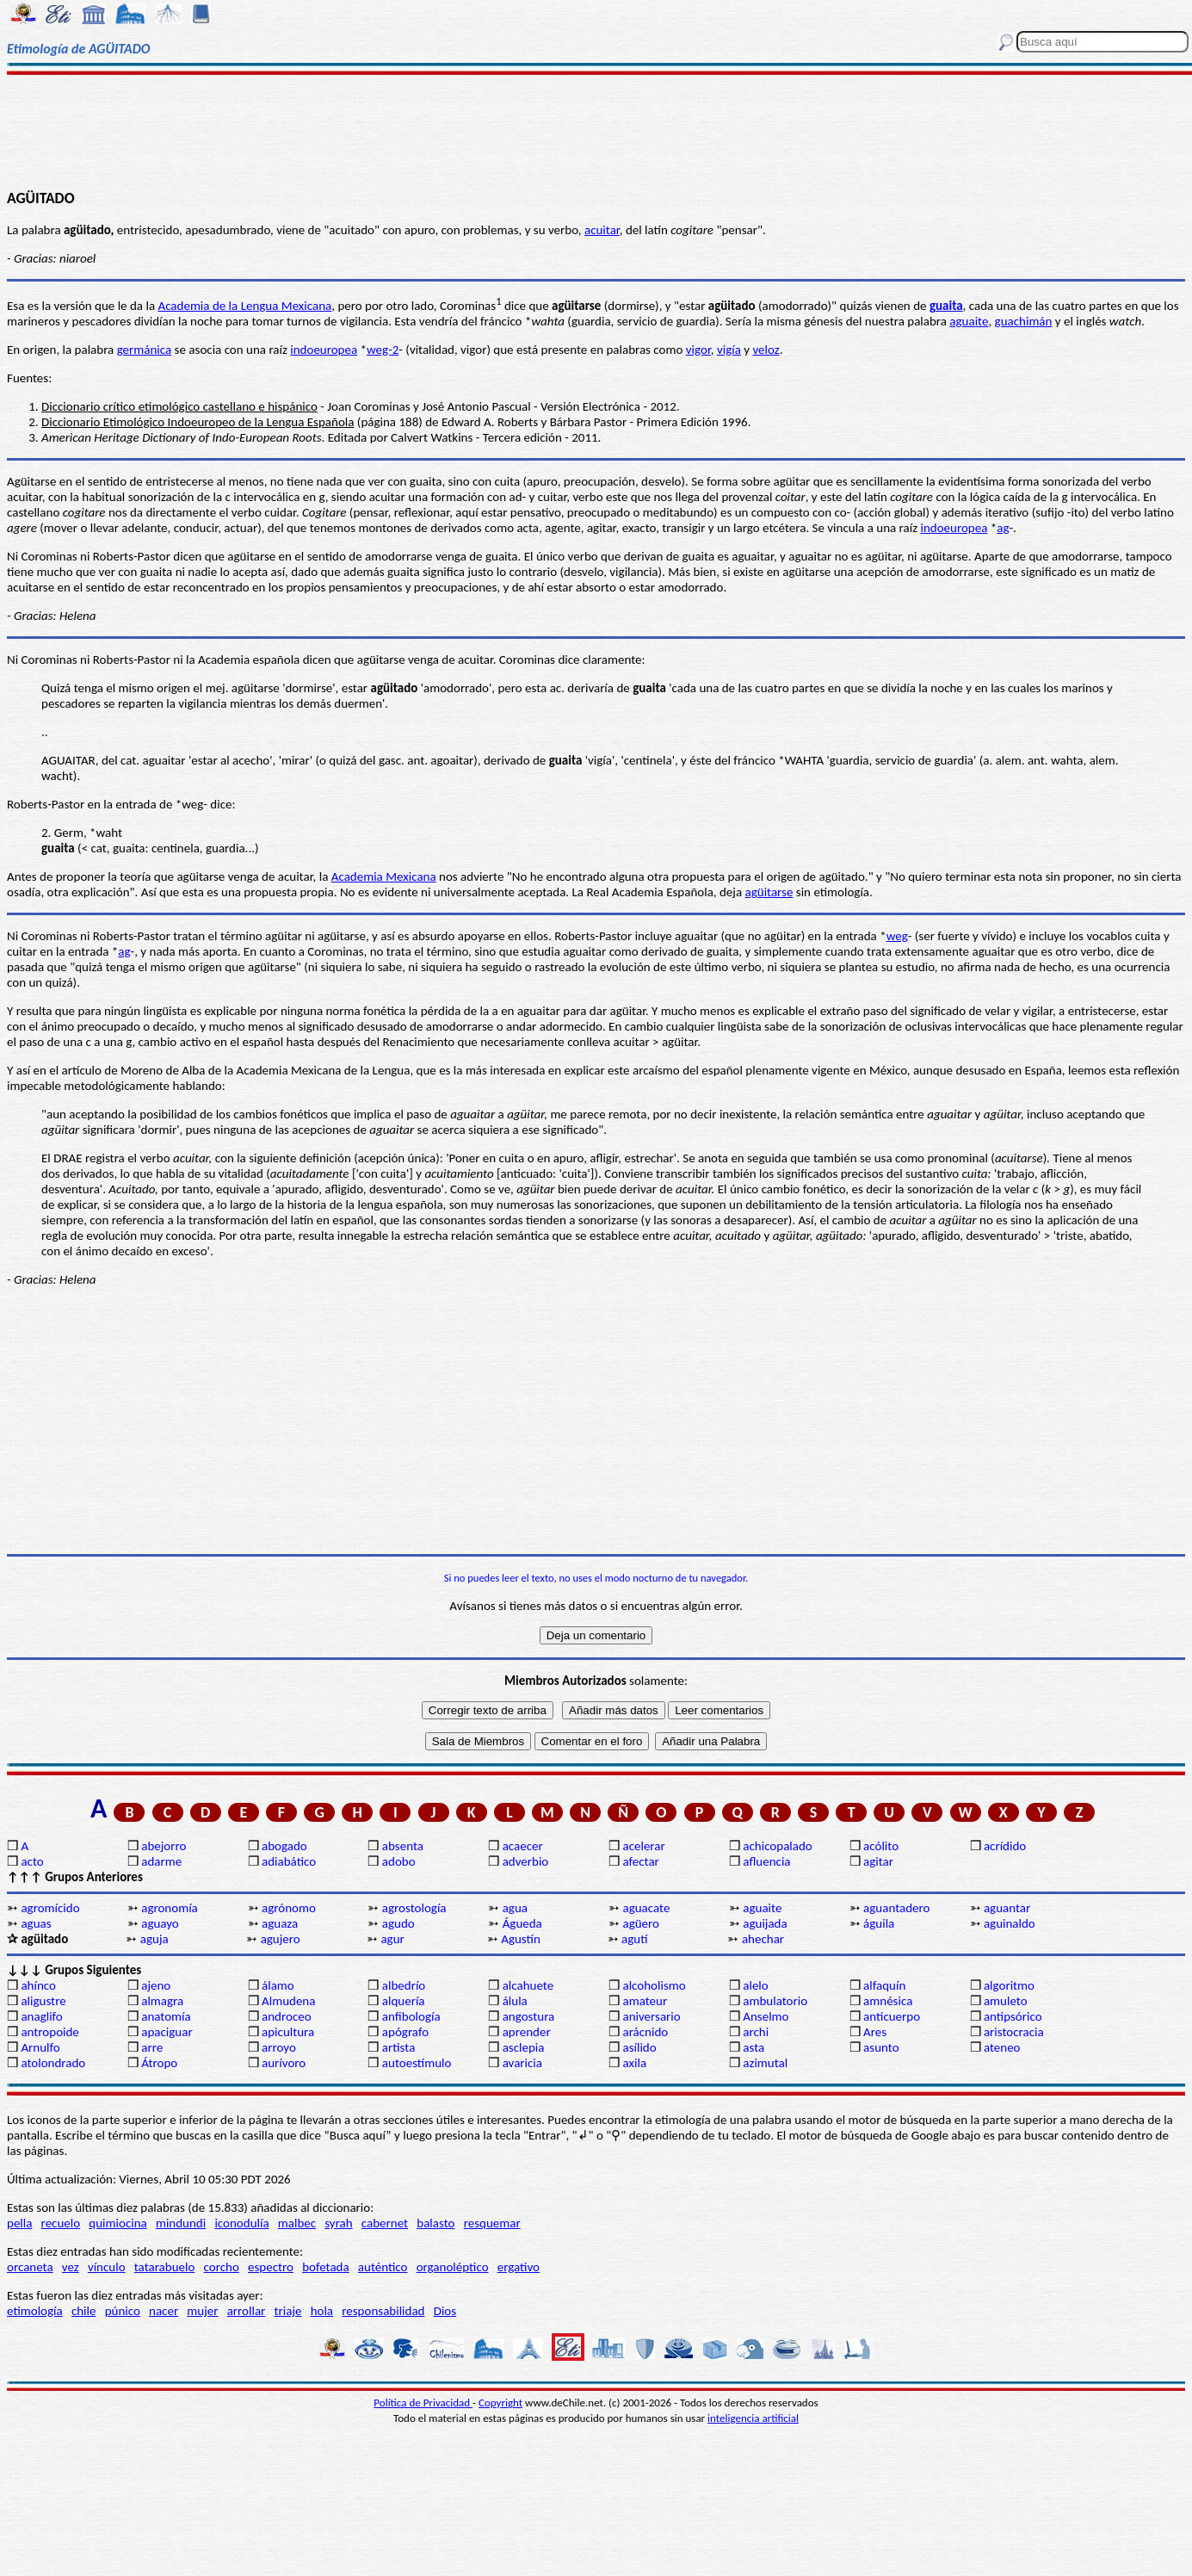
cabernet (384, 2223)
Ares (874, 2032)
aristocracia (1014, 2032)
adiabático (289, 1861)
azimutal (765, 2063)
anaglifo (41, 2016)
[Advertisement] (596, 131)
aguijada (765, 1923)
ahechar (763, 1939)
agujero (280, 1939)
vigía (729, 349)
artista (399, 2047)
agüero (640, 1923)
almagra (162, 2001)
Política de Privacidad (423, 2402)
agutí (634, 1939)
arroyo (279, 2047)
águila (878, 1923)
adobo (399, 1861)
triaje (288, 2311)
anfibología (411, 2016)
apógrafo (405, 2032)
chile (83, 2311)
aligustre (43, 2001)
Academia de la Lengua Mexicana (244, 305)
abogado (284, 1846)
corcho (221, 2267)
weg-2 (382, 349)
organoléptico (453, 2267)
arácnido (645, 2032)
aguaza (280, 1923)
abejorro (163, 1846)
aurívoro (284, 2063)
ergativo (518, 2267)
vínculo (107, 2267)
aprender (527, 2032)
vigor (698, 349)
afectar (640, 1861)
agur (392, 1939)
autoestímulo (417, 2063)
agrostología (414, 1908)
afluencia (766, 1861)
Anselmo (765, 2016)
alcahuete (528, 1985)
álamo (278, 1985)
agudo (398, 1923)
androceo (287, 2016)
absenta (402, 1846)
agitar (878, 1861)
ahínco (38, 1985)
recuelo (61, 2223)
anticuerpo (891, 2016)
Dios (445, 2311)
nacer (163, 2311)
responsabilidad (383, 2311)
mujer (202, 2311)
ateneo (1002, 2047)
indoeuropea (323, 349)
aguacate (646, 1908)
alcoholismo (653, 1985)
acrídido (1005, 1846)
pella (19, 2223)
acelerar (643, 1846)
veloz (765, 349)
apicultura (288, 2032)
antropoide (49, 2032)
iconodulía (241, 2223)
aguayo (160, 1923)
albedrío (403, 1985)
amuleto (1006, 2001)
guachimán (1024, 321)
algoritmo (1009, 1985)
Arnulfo (40, 2047)
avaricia (522, 2063)
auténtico (383, 2267)
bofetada (325, 2267)
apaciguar (166, 2032)
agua (515, 1908)
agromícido (50, 1908)
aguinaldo (1009, 1923)
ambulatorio (775, 2001)
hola (322, 2311)
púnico (122, 2311)
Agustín (520, 1939)
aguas (36, 1923)
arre (152, 2047)
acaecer (523, 1846)
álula (515, 2001)
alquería (403, 2001)
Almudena (288, 2001)
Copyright (500, 2402)
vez (70, 2267)
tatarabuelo (164, 2267)
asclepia (524, 2047)
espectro (270, 2267)
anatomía (166, 2016)
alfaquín (884, 1985)
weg (897, 936)
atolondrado (53, 2063)
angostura (529, 2016)
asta (753, 2047)
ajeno (155, 1985)
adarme (161, 1861)
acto (32, 1861)
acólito (881, 1846)
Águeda (522, 1923)
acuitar (602, 230)
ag (1003, 528)
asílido (639, 2047)
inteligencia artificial (753, 2418)
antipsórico (1013, 2016)
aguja (154, 1939)
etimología (35, 2311)
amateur (644, 2001)
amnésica (887, 2001)
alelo (755, 1985)
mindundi (181, 2223)
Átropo (159, 2063)
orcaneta (30, 2267)
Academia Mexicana (383, 876)
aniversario (651, 2016)
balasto (435, 2223)
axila (634, 2063)
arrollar (246, 2311)
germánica (144, 349)
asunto (881, 2047)
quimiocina (117, 2223)
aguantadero (896, 1908)
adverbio (526, 1861)
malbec (297, 2223)
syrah (338, 2223)
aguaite (968, 321)
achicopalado (777, 1846)
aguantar (1007, 1908)
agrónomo (289, 1908)
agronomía (169, 1908)
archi (756, 2032)
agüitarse (769, 892)
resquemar (492, 2223)
